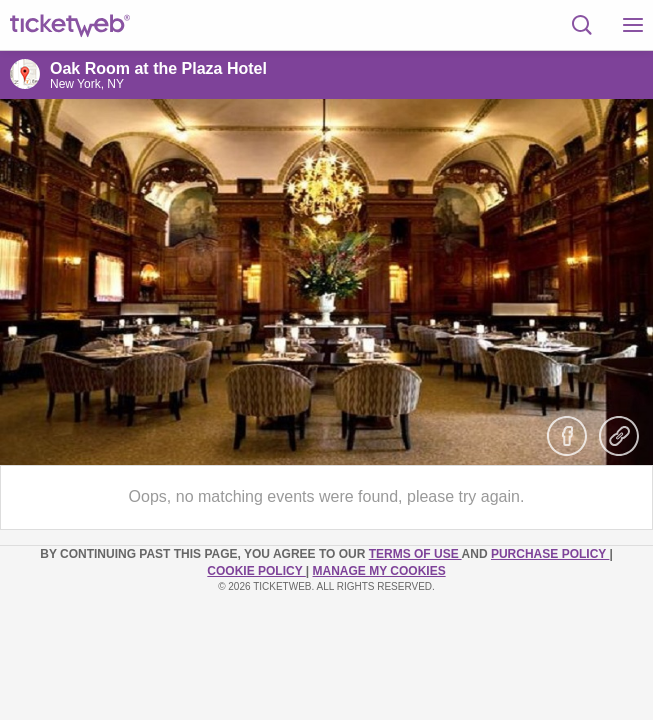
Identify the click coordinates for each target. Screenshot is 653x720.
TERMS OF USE (415, 554)
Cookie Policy (256, 571)
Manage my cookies (379, 571)
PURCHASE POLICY (550, 554)
